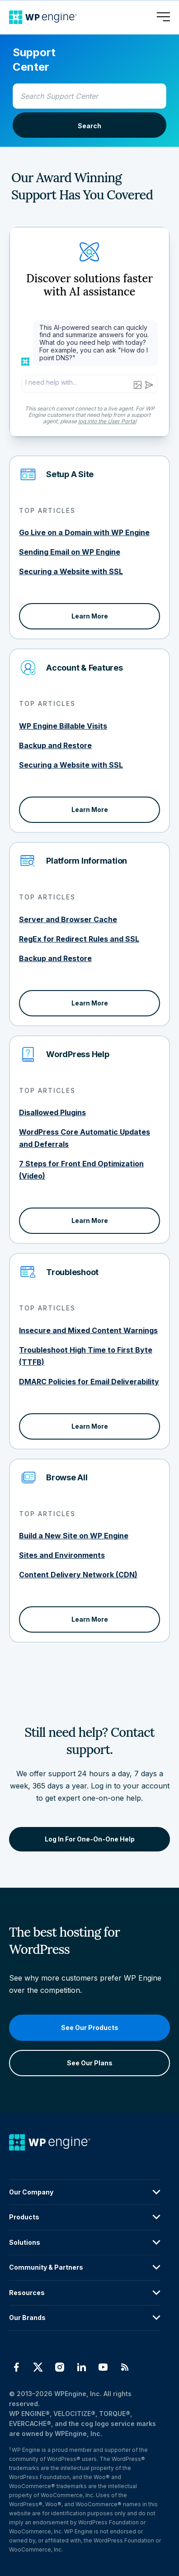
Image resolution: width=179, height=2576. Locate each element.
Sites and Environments (62, 1555)
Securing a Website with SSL (71, 571)
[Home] (43, 17)
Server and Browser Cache (68, 919)
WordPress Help (77, 1054)
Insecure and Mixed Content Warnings (88, 1330)
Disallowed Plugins (52, 1112)
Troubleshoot (72, 1272)
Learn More (89, 616)
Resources (85, 2292)
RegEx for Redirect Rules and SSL (79, 938)
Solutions (85, 2242)
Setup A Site (70, 474)
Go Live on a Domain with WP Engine (84, 532)
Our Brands (85, 2317)
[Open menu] (163, 17)
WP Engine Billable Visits (63, 725)
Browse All (67, 1477)
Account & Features (84, 667)
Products (85, 2217)
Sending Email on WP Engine (69, 551)
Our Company (85, 2192)
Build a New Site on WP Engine (73, 1535)
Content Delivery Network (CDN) (78, 1574)
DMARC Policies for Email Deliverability (89, 1381)
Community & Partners (85, 2267)
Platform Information (86, 860)
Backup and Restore (55, 745)
